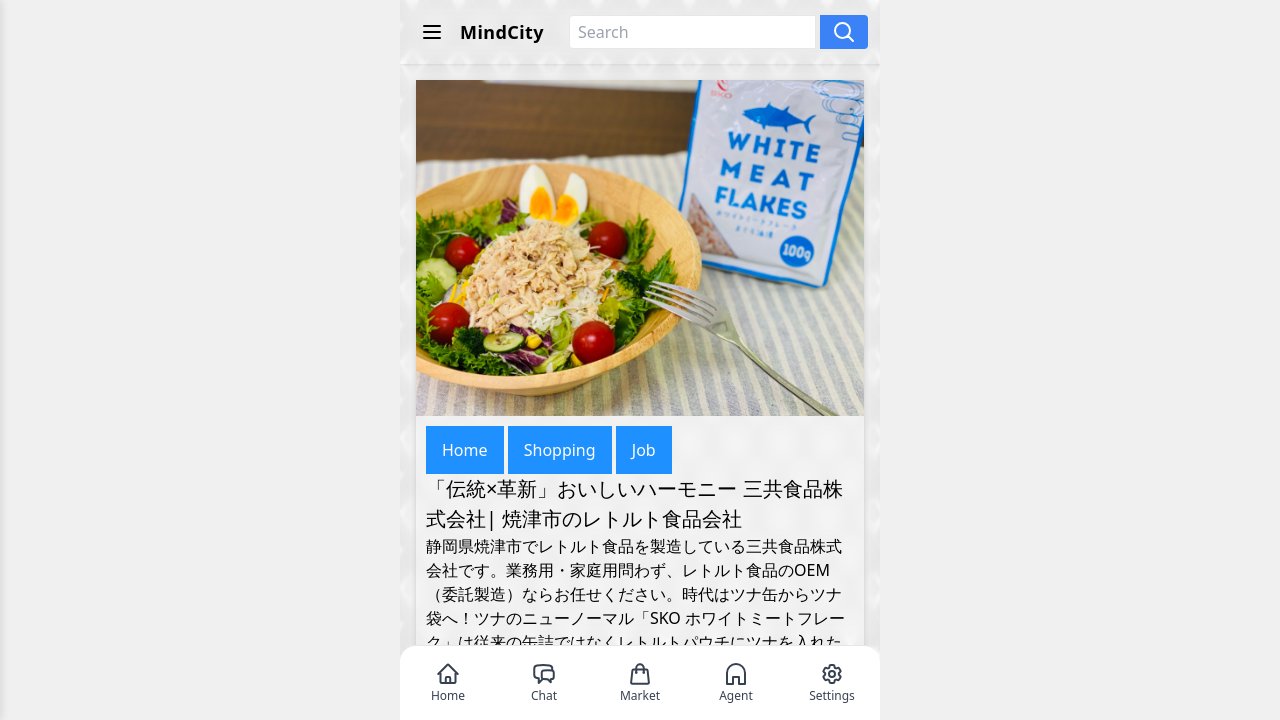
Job (644, 450)
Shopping (560, 450)
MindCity (502, 32)
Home (465, 450)
